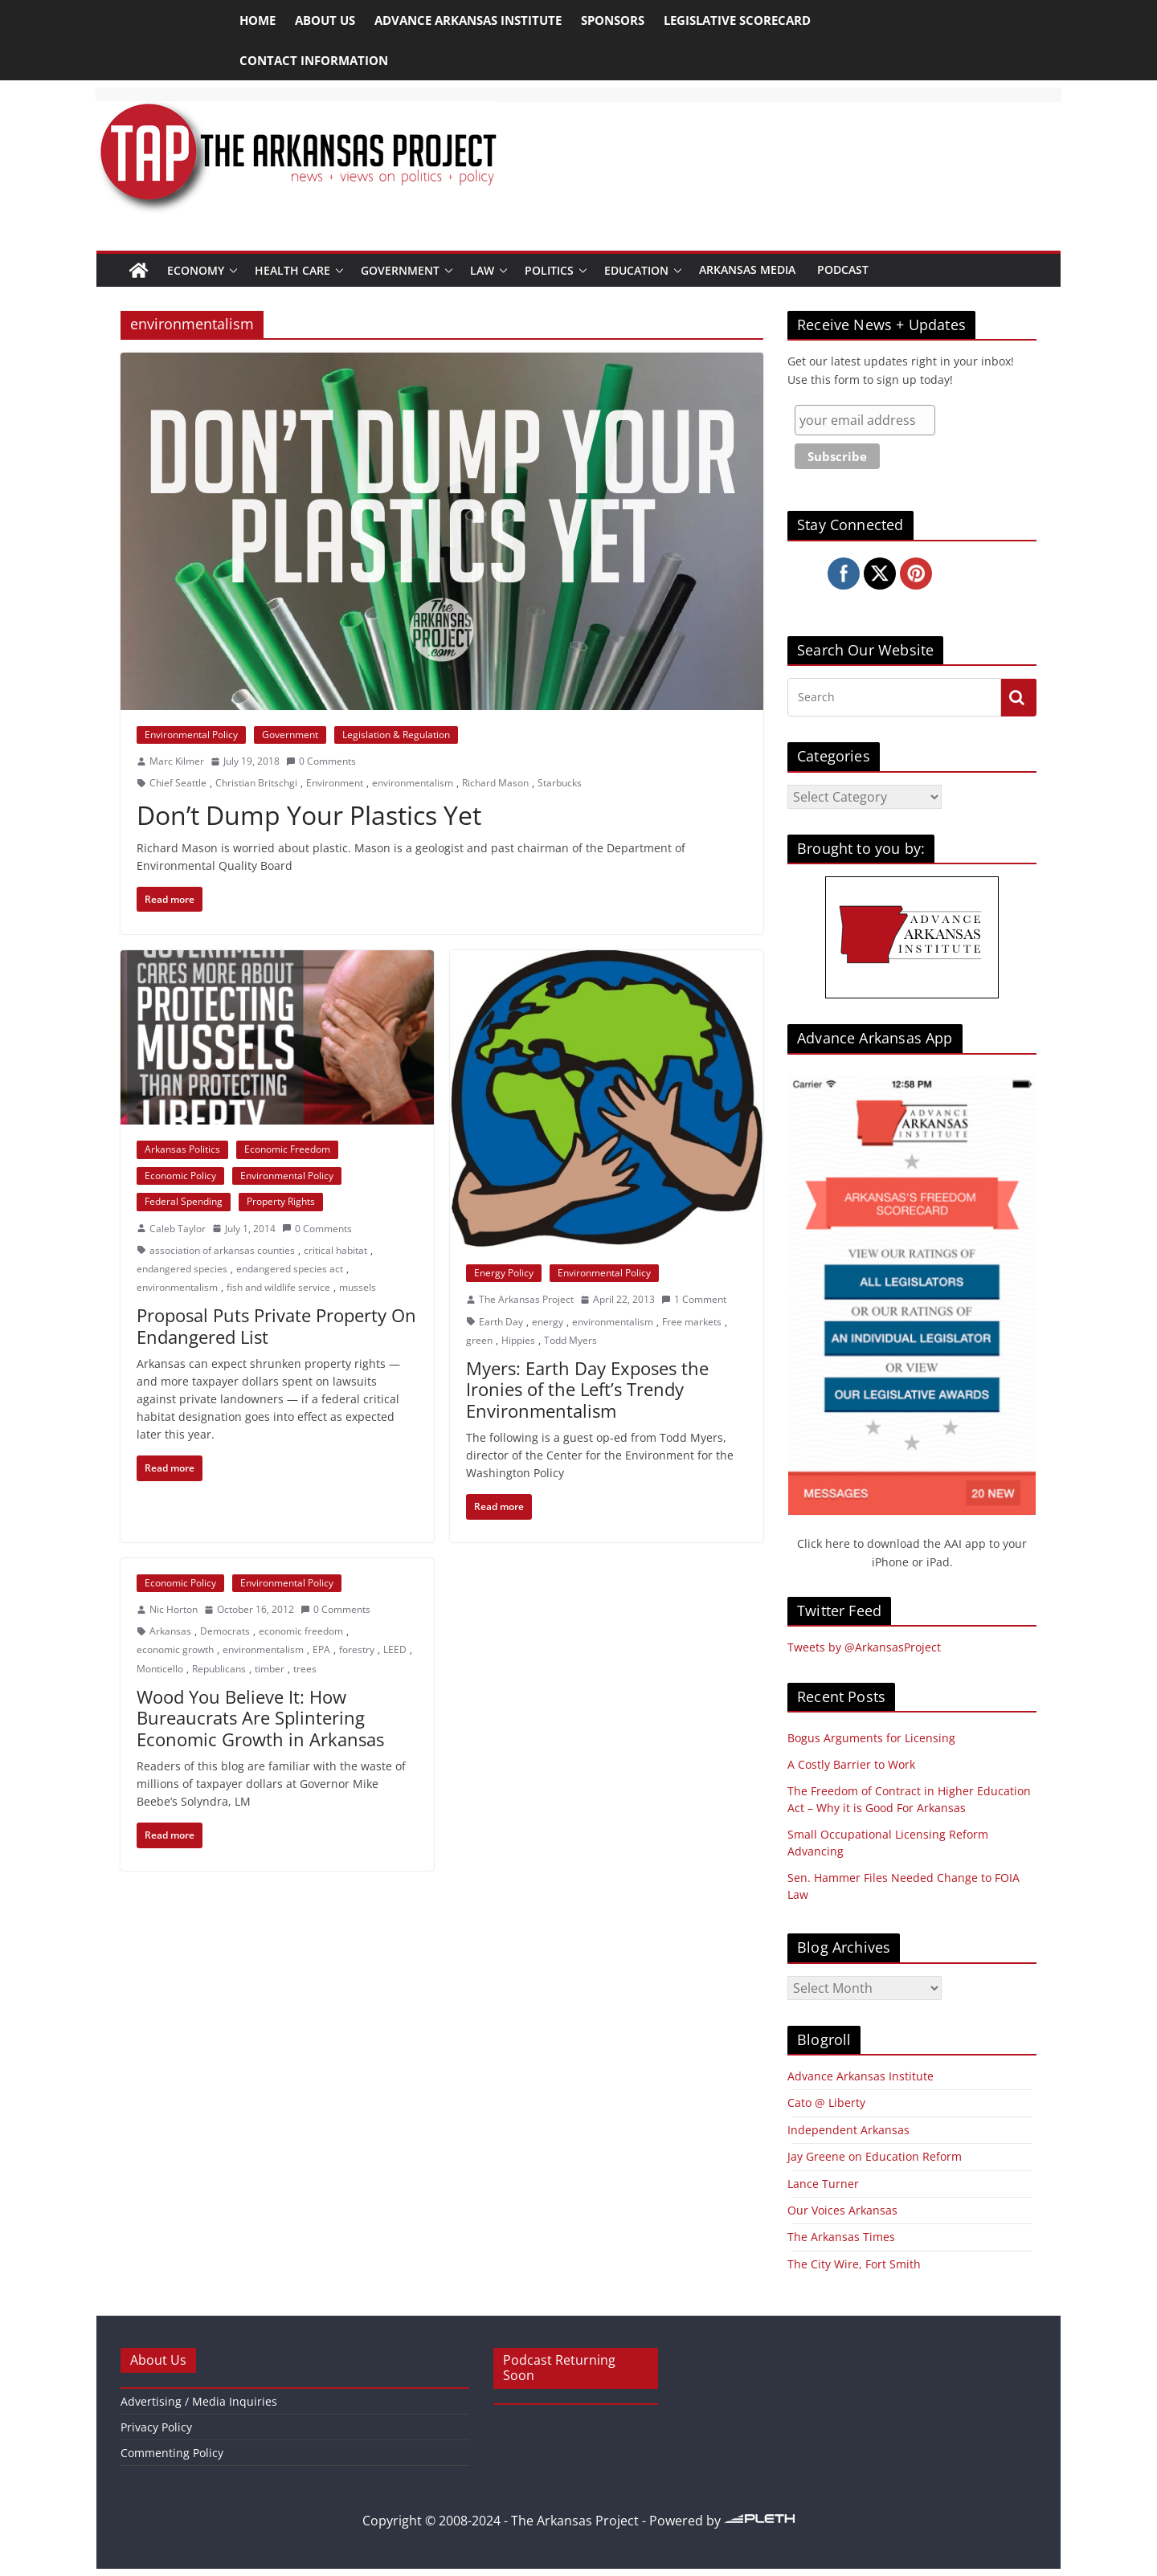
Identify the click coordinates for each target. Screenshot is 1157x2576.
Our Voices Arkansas (842, 2210)
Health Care (292, 270)
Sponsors (612, 20)
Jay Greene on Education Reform (874, 2156)
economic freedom (301, 1631)
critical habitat (335, 1250)
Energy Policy (504, 1273)
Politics (549, 270)
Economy (195, 270)
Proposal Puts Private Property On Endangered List (276, 1325)
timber (269, 1669)
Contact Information (313, 60)
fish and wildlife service (278, 1287)
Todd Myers (570, 1340)
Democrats (225, 1631)
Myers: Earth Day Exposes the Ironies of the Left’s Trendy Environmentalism (587, 1389)
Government (400, 270)
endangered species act (289, 1269)
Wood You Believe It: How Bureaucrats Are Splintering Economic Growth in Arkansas (260, 1717)
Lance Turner (823, 2183)
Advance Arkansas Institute (468, 20)
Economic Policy (180, 1175)
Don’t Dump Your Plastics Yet (309, 815)
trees (305, 1669)
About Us (325, 20)
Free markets (692, 1322)
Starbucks (560, 783)
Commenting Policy (172, 2452)
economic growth (175, 1649)
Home (257, 20)
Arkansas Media (747, 269)
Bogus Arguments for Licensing (871, 1737)
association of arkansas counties (222, 1250)
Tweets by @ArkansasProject (864, 1647)
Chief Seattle (177, 783)
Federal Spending (184, 1201)
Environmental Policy (191, 734)
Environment (334, 783)
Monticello (160, 1669)
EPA (321, 1649)
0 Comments (321, 761)
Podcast (843, 269)
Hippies (518, 1340)
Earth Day (501, 1322)
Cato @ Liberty (826, 2102)
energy (547, 1322)
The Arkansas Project (526, 1299)
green (479, 1340)
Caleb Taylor (177, 1228)
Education (636, 270)
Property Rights (281, 1201)
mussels (357, 1287)
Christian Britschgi (256, 783)
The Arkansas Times (841, 2236)
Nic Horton (173, 1609)
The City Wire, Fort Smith (854, 2264)
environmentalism (412, 783)
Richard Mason (495, 783)
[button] (233, 270)
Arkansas (170, 1631)
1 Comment (693, 1299)
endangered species (182, 1269)
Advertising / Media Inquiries (199, 2401)
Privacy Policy (156, 2427)
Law (482, 270)
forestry (356, 1649)
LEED (395, 1649)
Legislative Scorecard (737, 20)
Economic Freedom (287, 1149)
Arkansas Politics (182, 1149)
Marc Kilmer (176, 761)
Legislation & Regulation (396, 734)
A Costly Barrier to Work (851, 1764)
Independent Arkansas (848, 2129)
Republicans (219, 1669)
